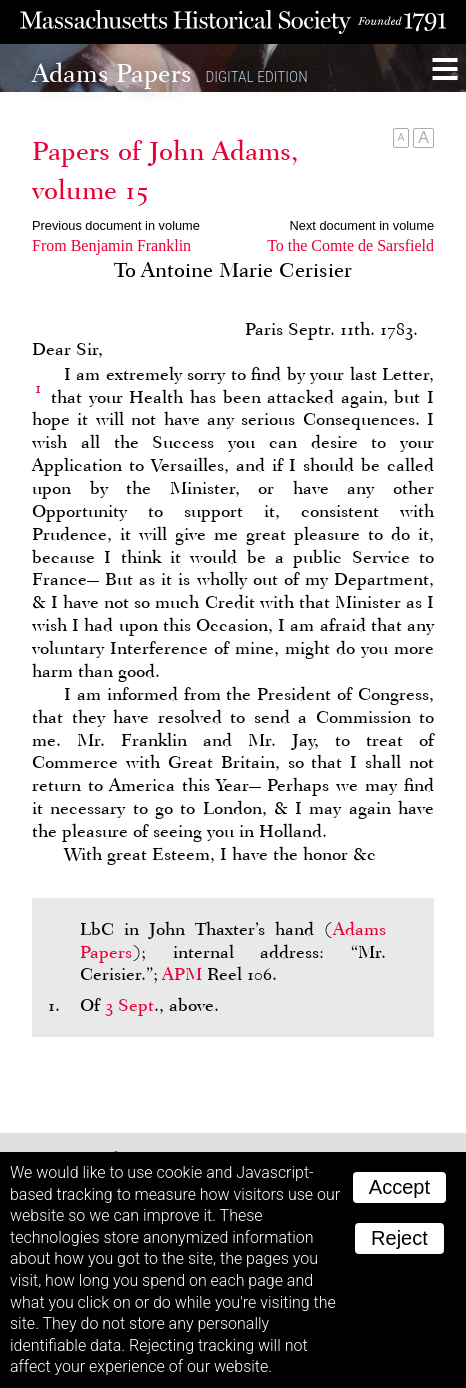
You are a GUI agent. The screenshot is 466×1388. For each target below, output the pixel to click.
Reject (399, 1238)
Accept (399, 1187)
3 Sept (129, 1005)
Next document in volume (362, 225)
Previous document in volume (116, 225)
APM (182, 974)
